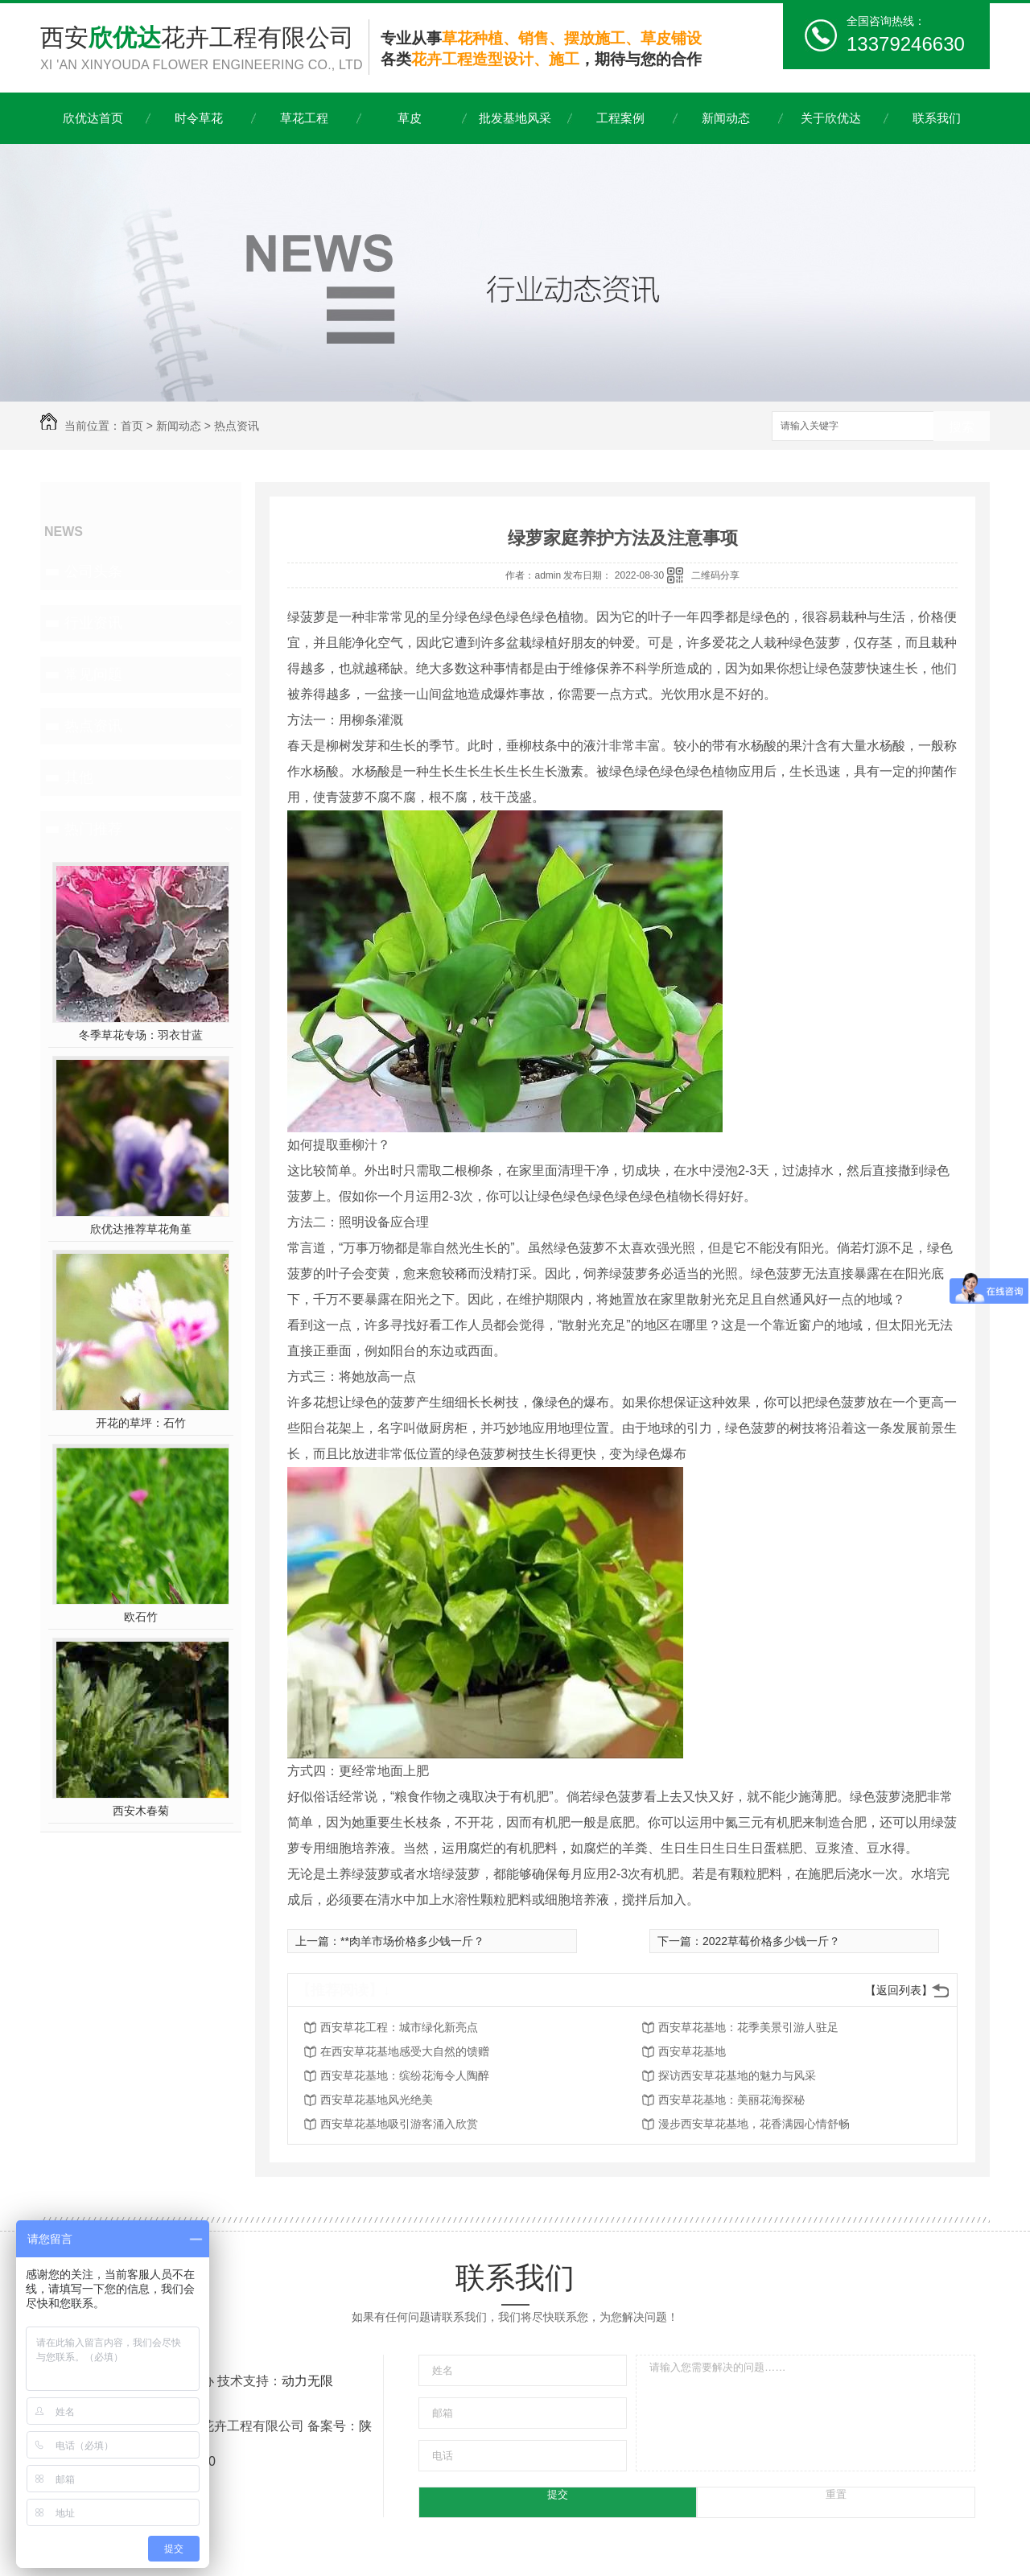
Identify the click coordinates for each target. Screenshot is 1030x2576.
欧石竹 (141, 1616)
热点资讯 (236, 425)
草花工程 (304, 118)
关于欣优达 (831, 118)
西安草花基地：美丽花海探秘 (731, 2099)
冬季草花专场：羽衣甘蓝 (141, 1034)
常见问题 (93, 674)
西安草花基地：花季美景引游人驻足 (748, 2027)
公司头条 (93, 571)
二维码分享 (715, 575)
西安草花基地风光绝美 (376, 2099)
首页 (132, 425)
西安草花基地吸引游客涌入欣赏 (399, 2123)
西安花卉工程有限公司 (204, 49)
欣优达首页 (93, 118)
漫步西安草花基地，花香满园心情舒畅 (754, 2123)
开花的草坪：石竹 (141, 1422)
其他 (78, 777)
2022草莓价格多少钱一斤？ (771, 1941)
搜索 (961, 427)
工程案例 (620, 118)
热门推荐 (93, 829)
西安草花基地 (692, 2051)
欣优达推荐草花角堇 (141, 1228)
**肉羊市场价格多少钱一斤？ (412, 1941)
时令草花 (199, 118)
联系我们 (937, 118)
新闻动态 (726, 118)
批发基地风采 (515, 118)
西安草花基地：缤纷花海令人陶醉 (404, 2075)
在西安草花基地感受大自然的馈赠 (404, 2051)
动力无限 (307, 2381)
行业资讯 (93, 623)
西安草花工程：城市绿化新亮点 (399, 2027)
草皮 (410, 118)
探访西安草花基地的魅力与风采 (737, 2075)
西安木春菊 (141, 1810)
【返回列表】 (899, 1990)
